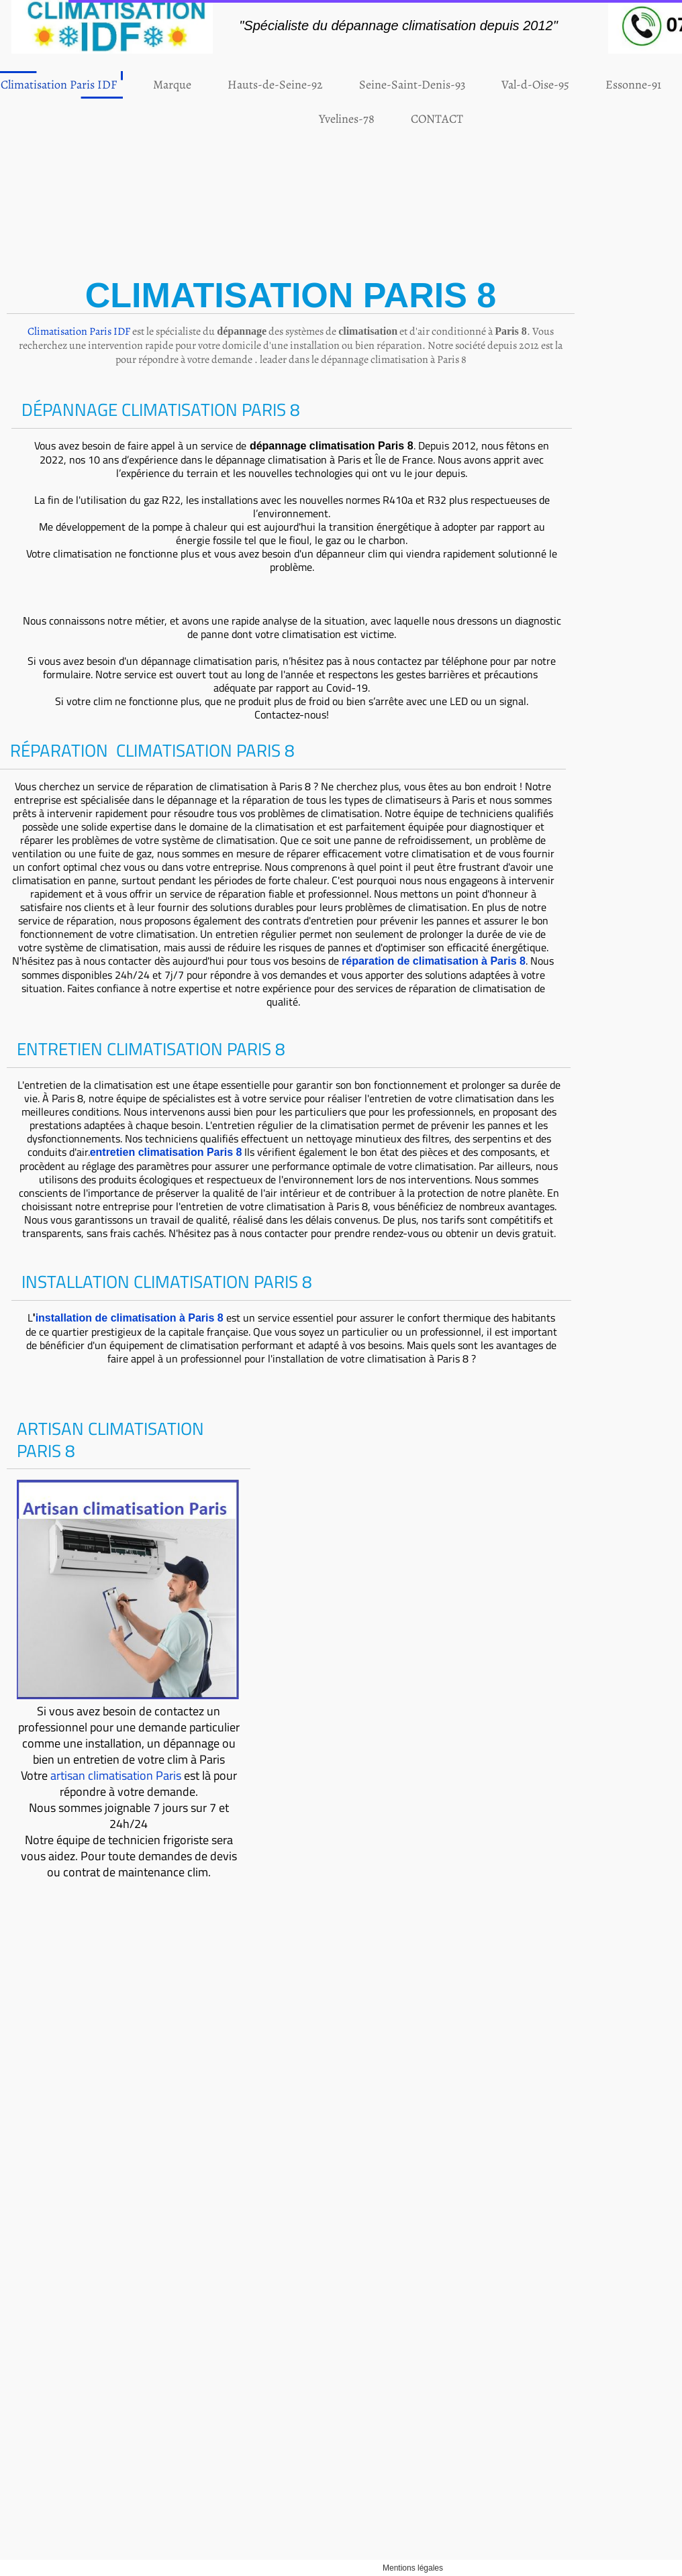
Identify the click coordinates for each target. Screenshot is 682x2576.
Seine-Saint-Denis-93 (344, 84)
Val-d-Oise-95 (467, 84)
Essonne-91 (565, 84)
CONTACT (368, 119)
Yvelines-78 (278, 119)
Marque (104, 84)
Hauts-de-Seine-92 (206, 84)
